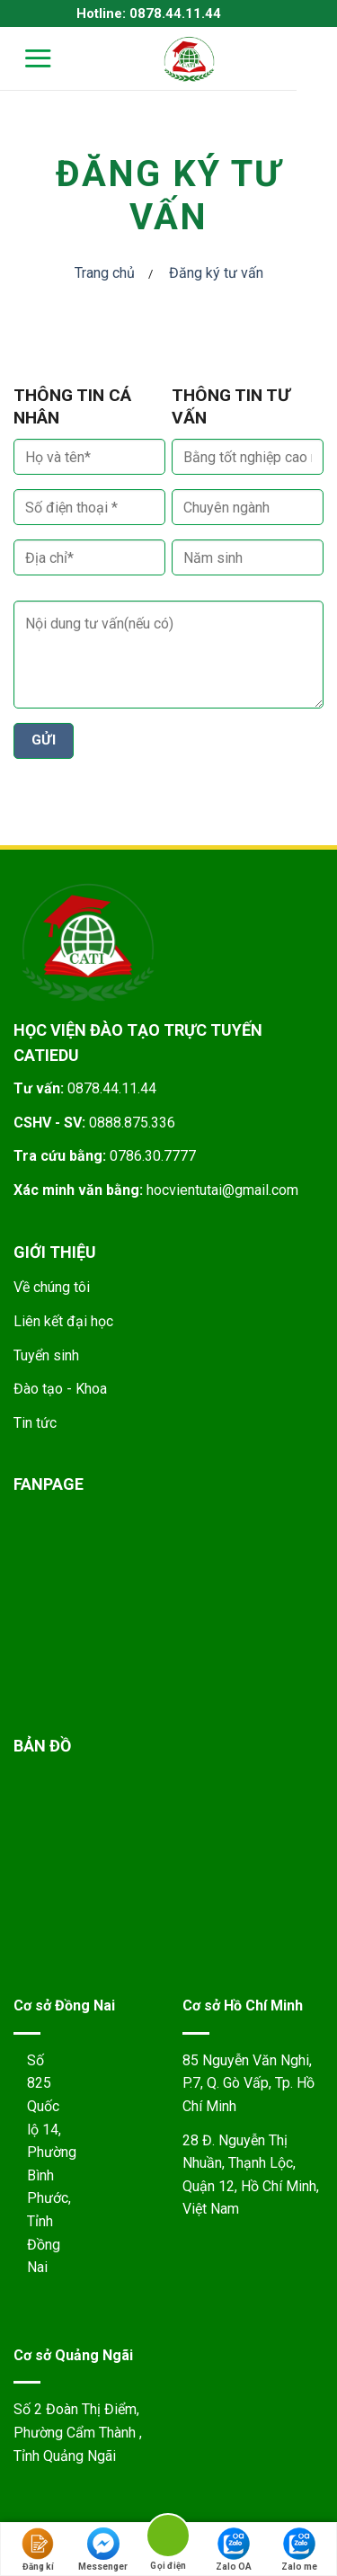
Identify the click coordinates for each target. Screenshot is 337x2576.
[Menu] (26, 58)
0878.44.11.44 (111, 1088)
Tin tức (35, 1422)
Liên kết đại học (63, 1321)
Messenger (103, 2549)
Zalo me (299, 2549)
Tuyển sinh (46, 1355)
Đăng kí (38, 2549)
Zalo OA (234, 2549)
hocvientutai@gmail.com (222, 1190)
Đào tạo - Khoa (60, 1388)
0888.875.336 (132, 1122)
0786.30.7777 (153, 1155)
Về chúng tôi (51, 1287)
